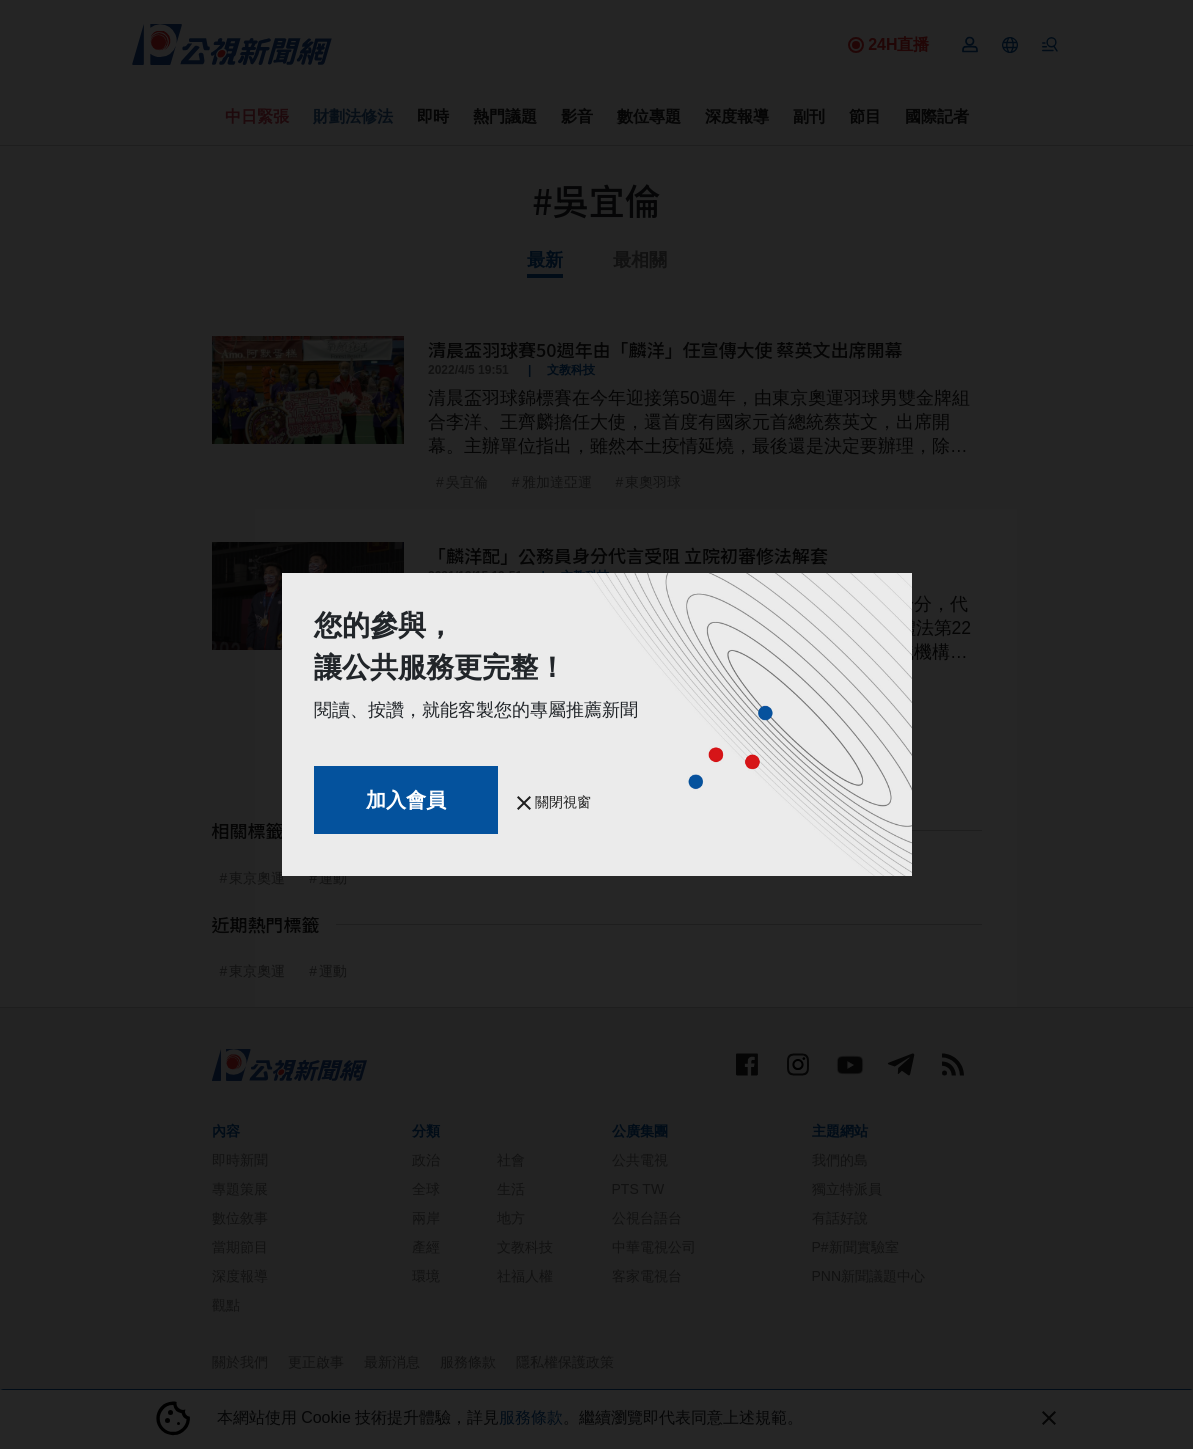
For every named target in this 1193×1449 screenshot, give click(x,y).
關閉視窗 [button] (554, 802)
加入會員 (406, 800)
